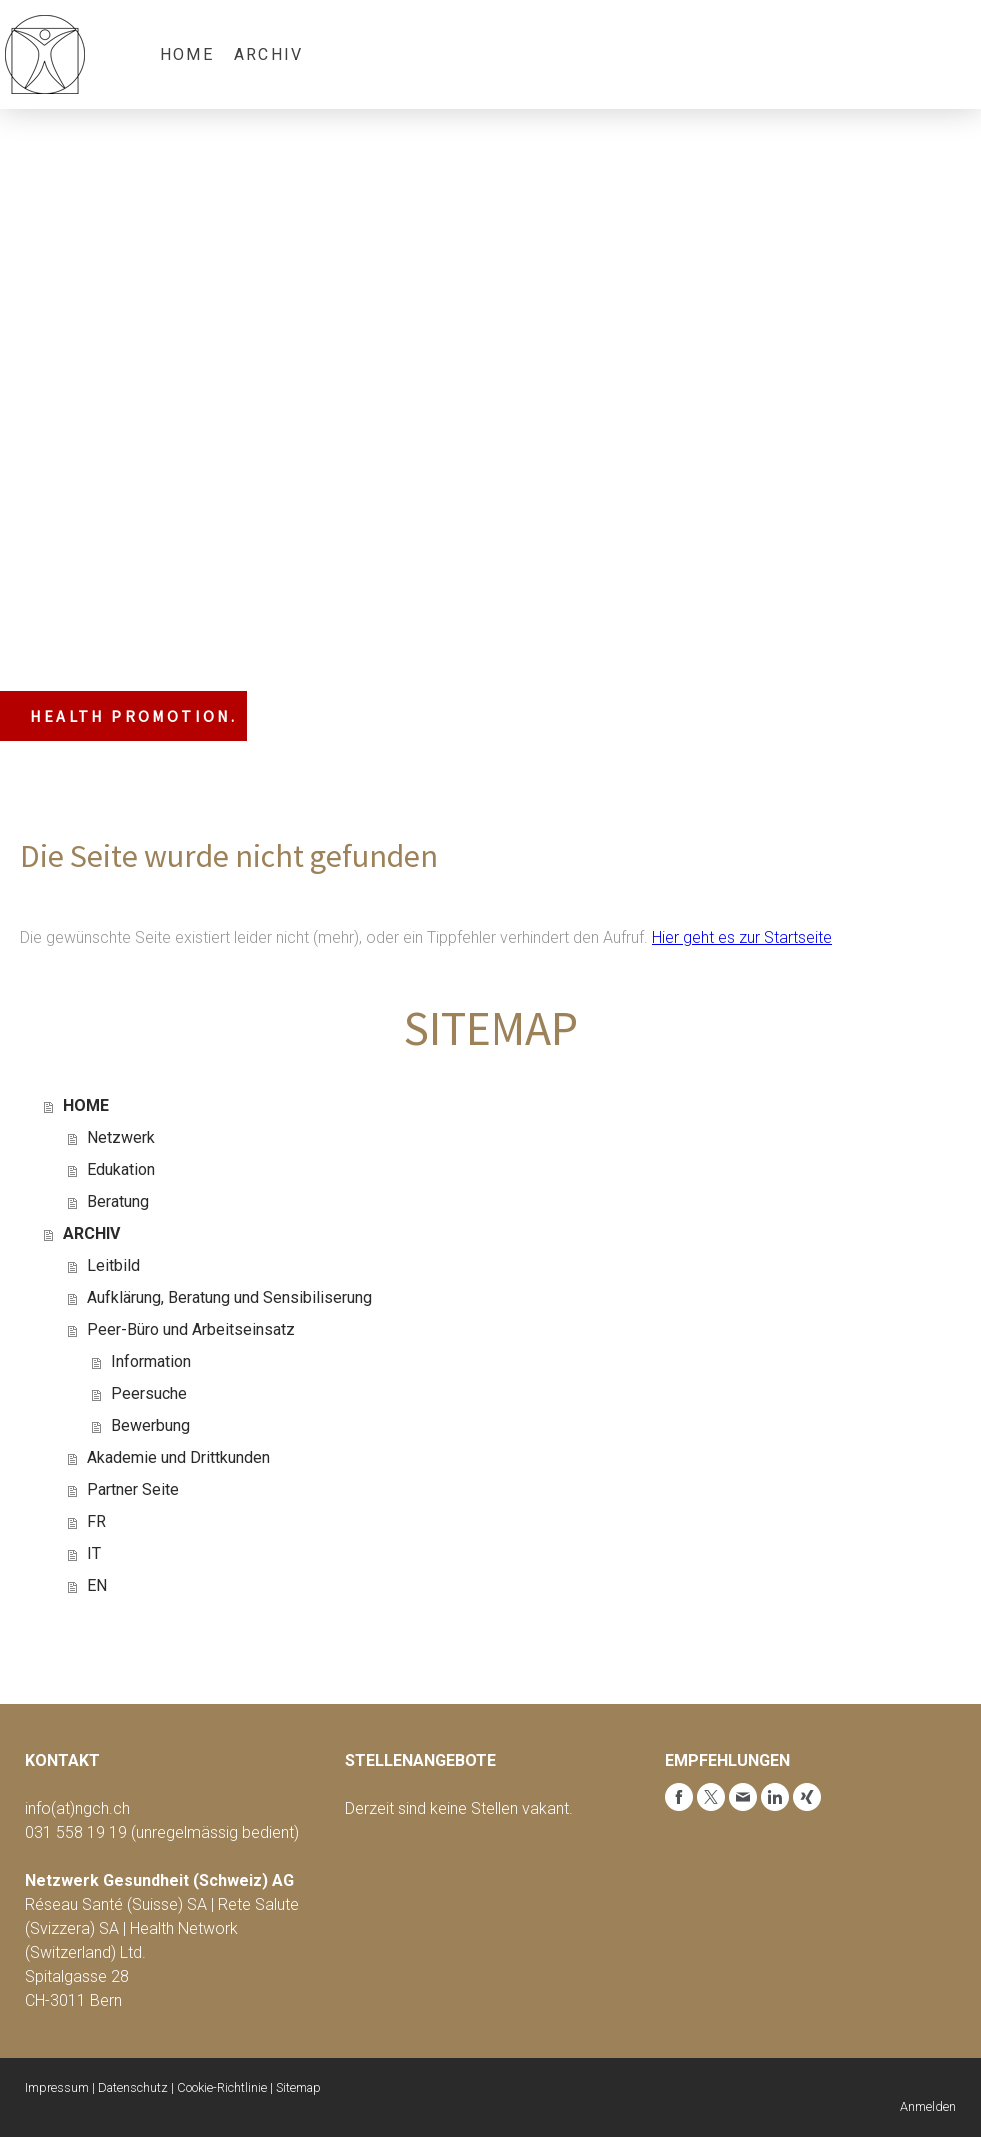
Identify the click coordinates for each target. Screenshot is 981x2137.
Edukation (121, 1169)
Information (151, 1361)
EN (97, 1585)
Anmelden (928, 2106)
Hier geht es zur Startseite (742, 937)
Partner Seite (133, 1489)
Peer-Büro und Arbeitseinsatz (191, 1329)
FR (96, 1521)
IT (94, 1553)
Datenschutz (133, 2087)
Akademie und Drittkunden (178, 1457)
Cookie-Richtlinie (222, 2087)
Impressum (57, 2087)
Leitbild (113, 1265)
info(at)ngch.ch (77, 1808)
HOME (187, 54)
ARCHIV (268, 54)
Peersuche (149, 1393)
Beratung (118, 1201)
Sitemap (298, 2087)
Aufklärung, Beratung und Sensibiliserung (229, 1297)
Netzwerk (121, 1137)
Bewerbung (150, 1425)
